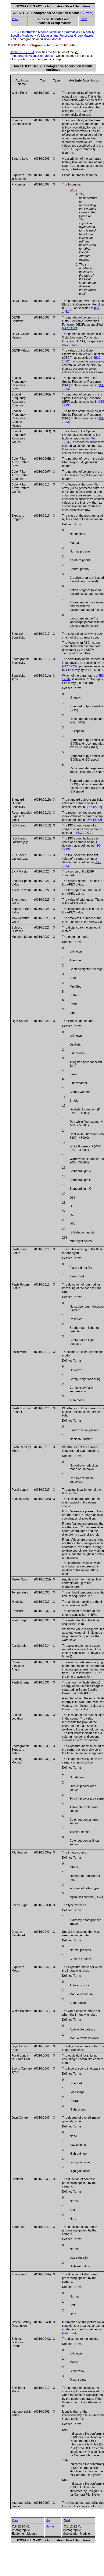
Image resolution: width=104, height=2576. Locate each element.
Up (48, 2520)
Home (50, 2526)
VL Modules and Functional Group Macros (65, 35)
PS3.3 (14, 32)
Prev (15, 19)
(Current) (86, 13)
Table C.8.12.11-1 (22, 52)
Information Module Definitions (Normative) (51, 32)
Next (84, 19)
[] (70, 328)
